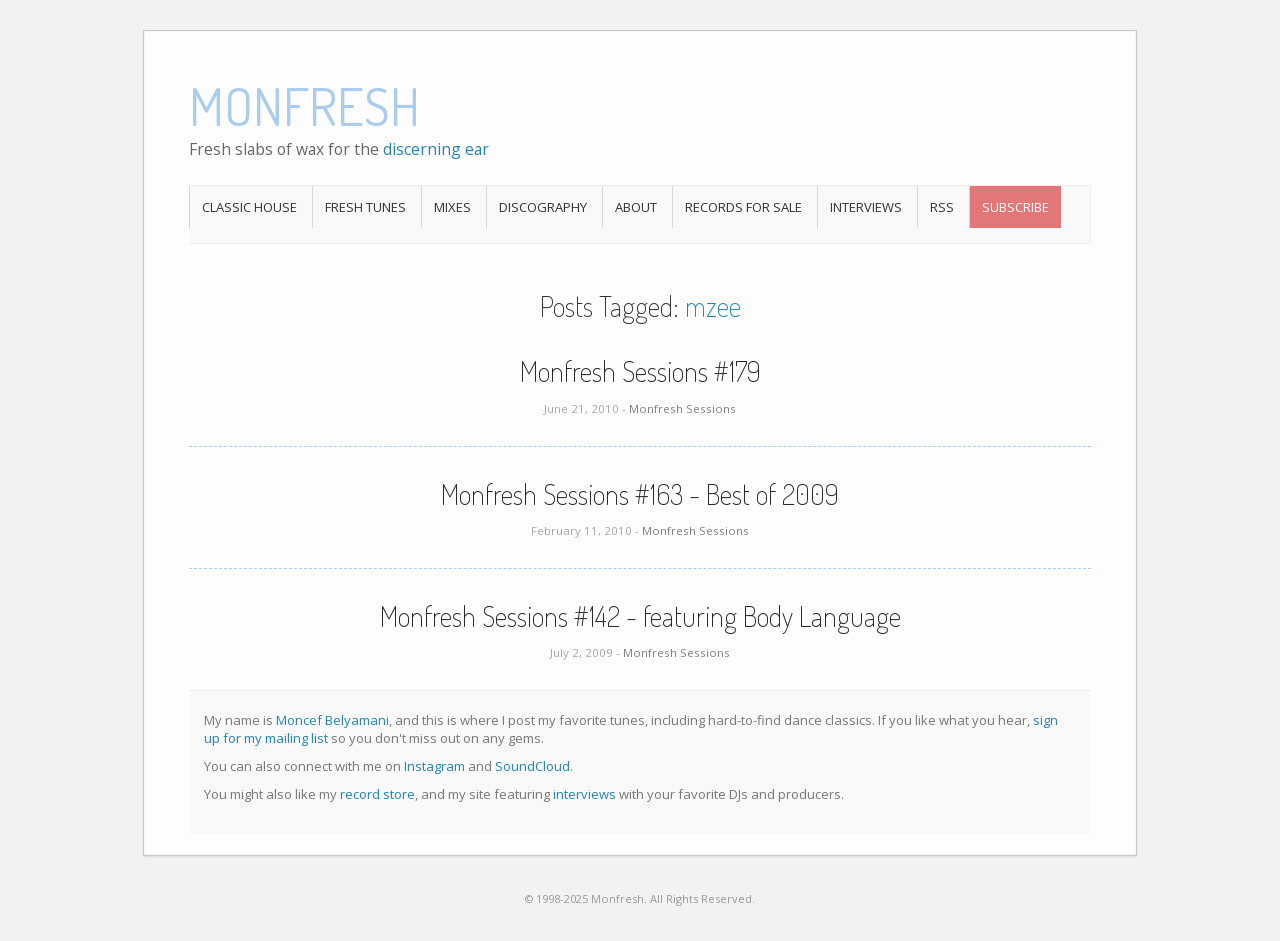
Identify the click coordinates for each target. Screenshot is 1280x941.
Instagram (434, 766)
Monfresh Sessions (682, 408)
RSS (942, 207)
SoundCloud (532, 766)
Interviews (866, 207)
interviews (584, 794)
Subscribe (1015, 207)
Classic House (249, 207)
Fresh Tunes (365, 207)
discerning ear (436, 149)
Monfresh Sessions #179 (640, 371)
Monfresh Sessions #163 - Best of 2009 (640, 494)
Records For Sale (743, 207)
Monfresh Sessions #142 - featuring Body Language (640, 616)
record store (377, 794)
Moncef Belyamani (332, 720)
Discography (543, 207)
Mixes (452, 207)
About (636, 207)
